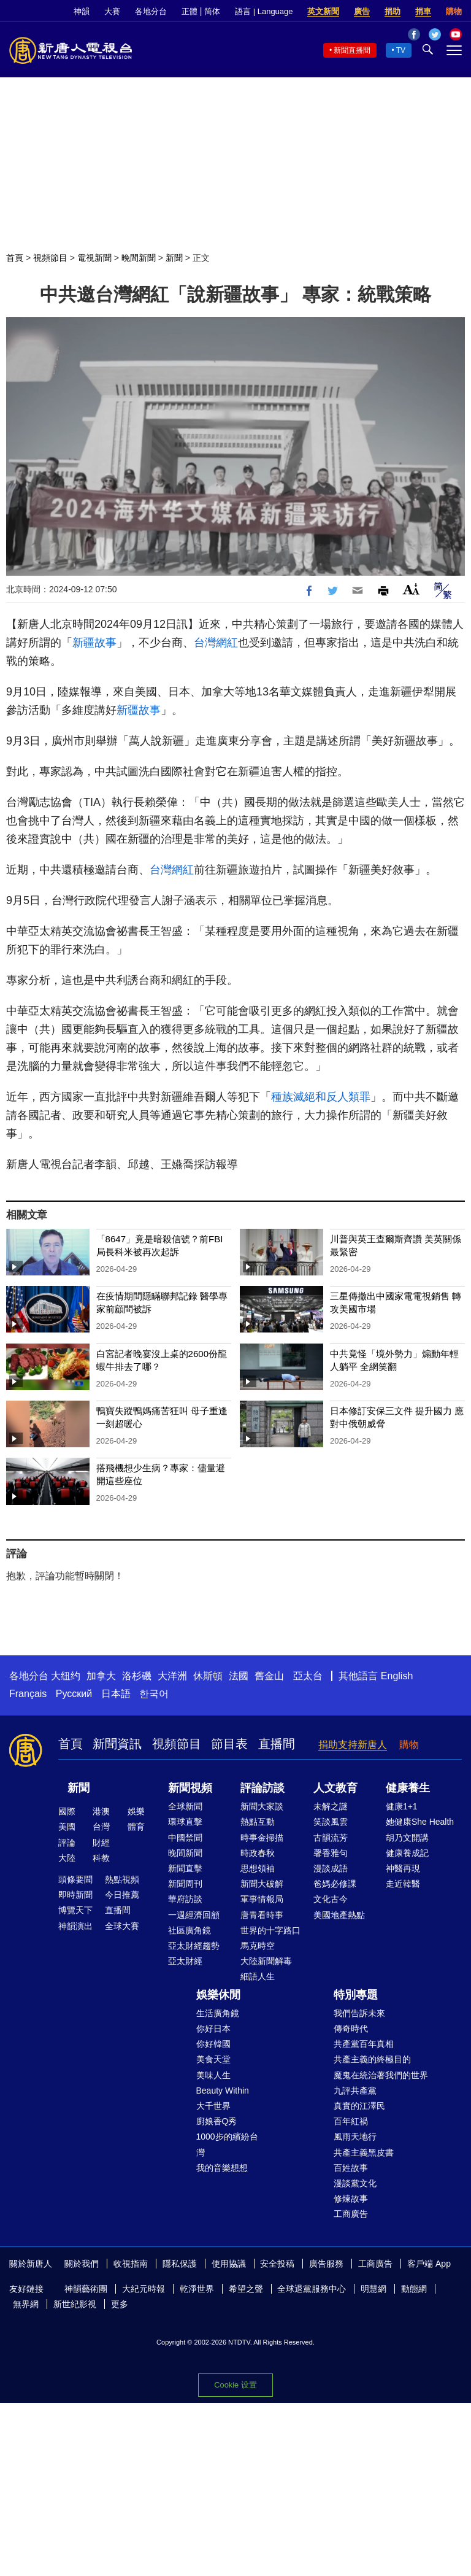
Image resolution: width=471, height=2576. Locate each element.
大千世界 (213, 2106)
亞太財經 (185, 1961)
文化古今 (330, 1899)
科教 (101, 1858)
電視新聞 (94, 258)
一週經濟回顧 (194, 1915)
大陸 (66, 1858)
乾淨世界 (197, 2289)
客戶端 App (429, 2264)
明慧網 (373, 2289)
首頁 (14, 258)
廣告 (362, 11)
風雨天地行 (355, 2136)
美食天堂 (213, 2059)
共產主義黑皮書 (364, 2152)
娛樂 (136, 1811)
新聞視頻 (190, 1788)
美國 (66, 1826)
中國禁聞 (185, 1838)
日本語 (116, 1693)
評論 (66, 1842)
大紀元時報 (143, 2289)
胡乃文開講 (407, 1838)
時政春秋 (257, 1853)
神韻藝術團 (85, 2289)
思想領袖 (257, 1868)
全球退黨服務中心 (311, 2289)
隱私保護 (180, 2264)
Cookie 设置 (235, 2384)
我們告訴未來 (359, 2013)
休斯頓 (208, 1676)
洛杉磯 (136, 1676)
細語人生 (257, 1976)
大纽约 (65, 1676)
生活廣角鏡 (217, 2013)
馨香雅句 (330, 1853)
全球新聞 (185, 1806)
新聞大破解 (261, 1884)
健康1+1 (402, 1806)
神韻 (82, 11)
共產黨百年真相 (364, 2044)
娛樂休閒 (218, 1995)
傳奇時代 (351, 2028)
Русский (74, 1693)
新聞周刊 (185, 1884)
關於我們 (81, 2264)
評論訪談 (262, 1788)
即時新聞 (75, 1895)
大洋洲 (172, 1676)
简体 (212, 11)
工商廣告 (351, 2214)
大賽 (112, 11)
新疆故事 (94, 642)
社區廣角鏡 (189, 1930)
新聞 (174, 258)
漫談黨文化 (355, 2183)
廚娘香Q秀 (216, 2121)
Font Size (411, 589)
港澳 (101, 1811)
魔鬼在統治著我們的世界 (381, 2075)
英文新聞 (323, 11)
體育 (136, 1826)
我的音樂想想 (222, 2168)
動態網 (414, 2289)
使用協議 (229, 2264)
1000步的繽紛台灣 (227, 2144)
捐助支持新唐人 (352, 1744)
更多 (119, 2304)
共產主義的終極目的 (372, 2059)
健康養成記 (407, 1853)
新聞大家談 (261, 1806)
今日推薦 (122, 1895)
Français (28, 1693)
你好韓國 (213, 2044)
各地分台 (151, 11)
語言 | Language (264, 11)
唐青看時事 (261, 1915)
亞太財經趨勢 (194, 1946)
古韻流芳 (330, 1838)
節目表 (229, 1743)
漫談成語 (330, 1868)
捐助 (392, 11)
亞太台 (308, 1676)
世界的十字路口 (270, 1930)
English (397, 1676)
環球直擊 (185, 1822)
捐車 (423, 11)
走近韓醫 (403, 1884)
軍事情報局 (261, 1899)
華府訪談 (185, 1899)
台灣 (101, 1826)
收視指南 (130, 2264)
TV (400, 50)
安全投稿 (277, 2264)
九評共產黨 (355, 2090)
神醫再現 (403, 1868)
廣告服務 (326, 2264)
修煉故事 (351, 2198)
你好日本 (213, 2028)
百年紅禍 (351, 2121)
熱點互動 (257, 1822)
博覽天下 (75, 1910)
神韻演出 (75, 1926)
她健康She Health (420, 1822)
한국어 (154, 1693)
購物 (454, 11)
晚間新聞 (138, 258)
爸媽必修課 (334, 1884)
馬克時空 (257, 1946)
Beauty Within (222, 2090)
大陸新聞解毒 (266, 1961)
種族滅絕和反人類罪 (320, 1097)
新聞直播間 (352, 50)
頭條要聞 (75, 1879)
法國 (238, 1676)
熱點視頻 (122, 1879)
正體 (189, 11)
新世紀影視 (74, 2304)
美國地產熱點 (339, 1915)
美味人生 (213, 2075)
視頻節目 (50, 258)
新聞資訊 (117, 1743)
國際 (66, 1811)
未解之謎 (330, 1806)
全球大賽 (122, 1926)
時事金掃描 (261, 1838)
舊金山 (269, 1676)
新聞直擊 (185, 1868)
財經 (101, 1842)
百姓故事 (351, 2168)
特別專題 (356, 1995)
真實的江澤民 (359, 2106)
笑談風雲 (330, 1822)
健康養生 (408, 1788)
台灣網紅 (216, 642)
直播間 (276, 1743)
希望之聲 (246, 2289)
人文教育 (335, 1788)
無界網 (26, 2304)
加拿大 (101, 1676)
